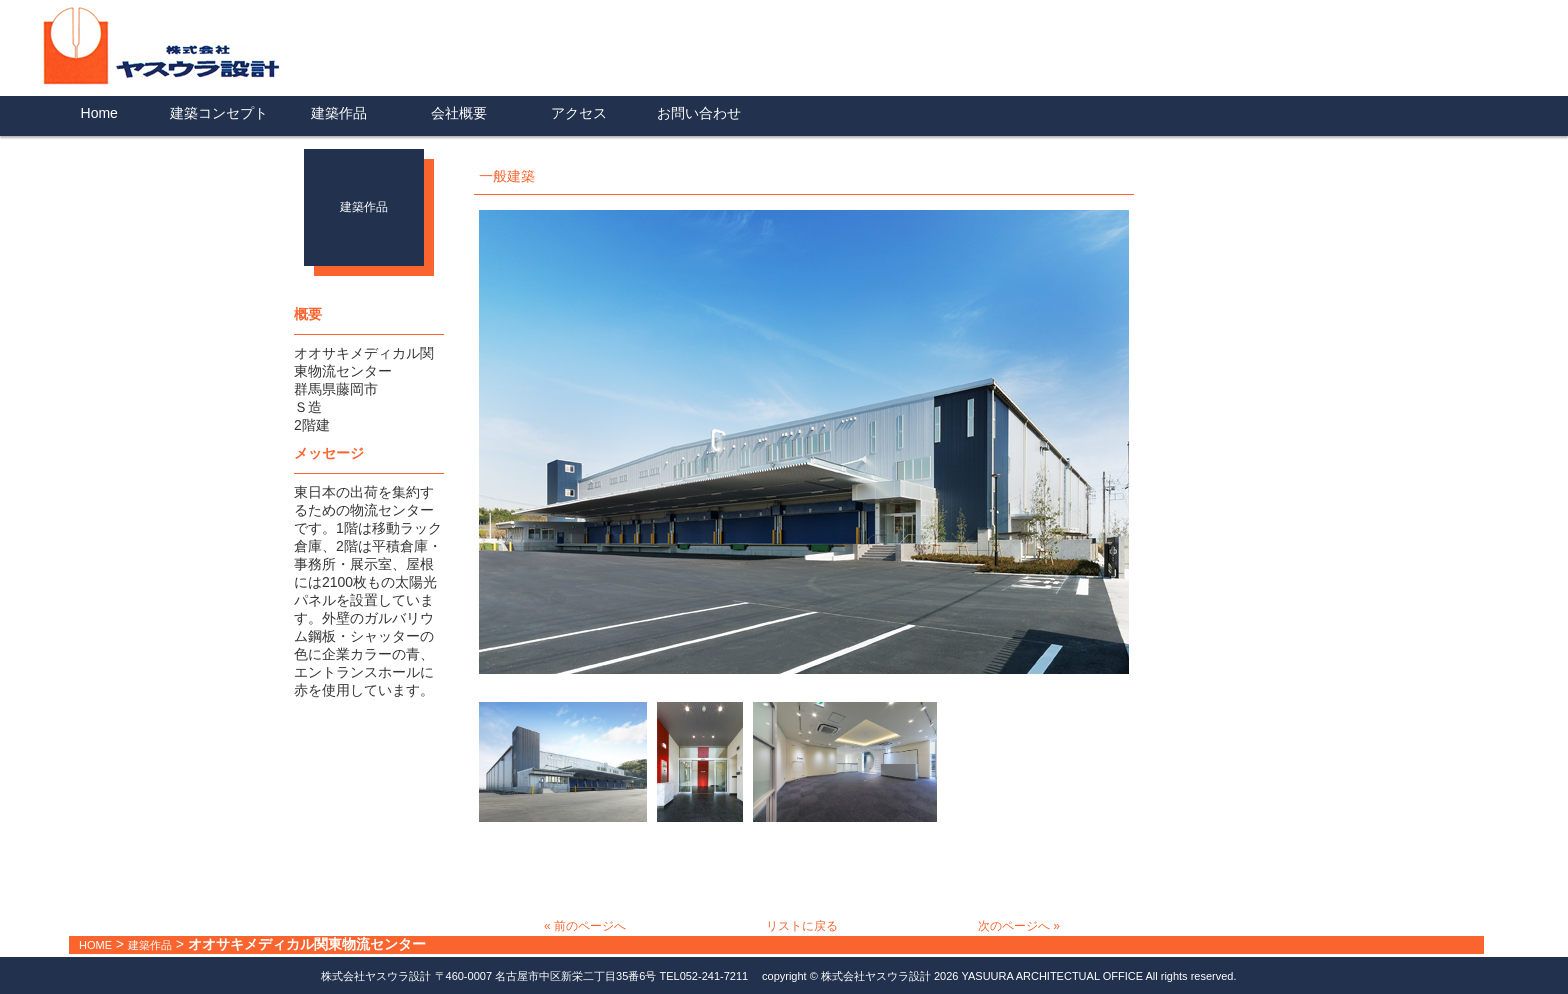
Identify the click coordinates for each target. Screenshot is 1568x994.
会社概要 (459, 113)
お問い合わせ (699, 113)
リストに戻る (802, 926)
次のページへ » (1019, 926)
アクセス (579, 113)
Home (99, 113)
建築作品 (339, 113)
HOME (95, 945)
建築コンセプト (219, 113)
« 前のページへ (585, 926)
